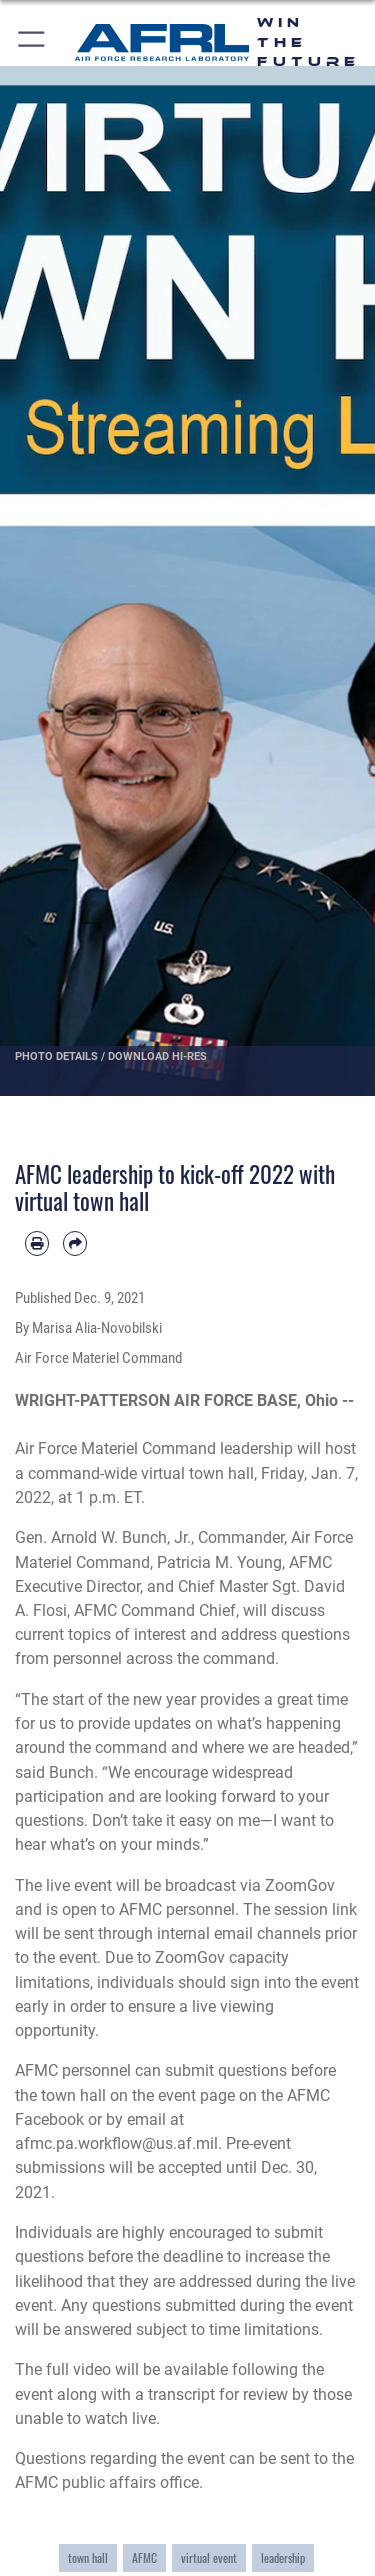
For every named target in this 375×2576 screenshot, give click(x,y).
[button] (32, 42)
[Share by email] (75, 1243)
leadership (283, 2558)
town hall (88, 2558)
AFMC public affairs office (107, 2482)
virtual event (209, 2558)
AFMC (144, 2558)
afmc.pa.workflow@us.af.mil (116, 2143)
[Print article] (37, 1243)
